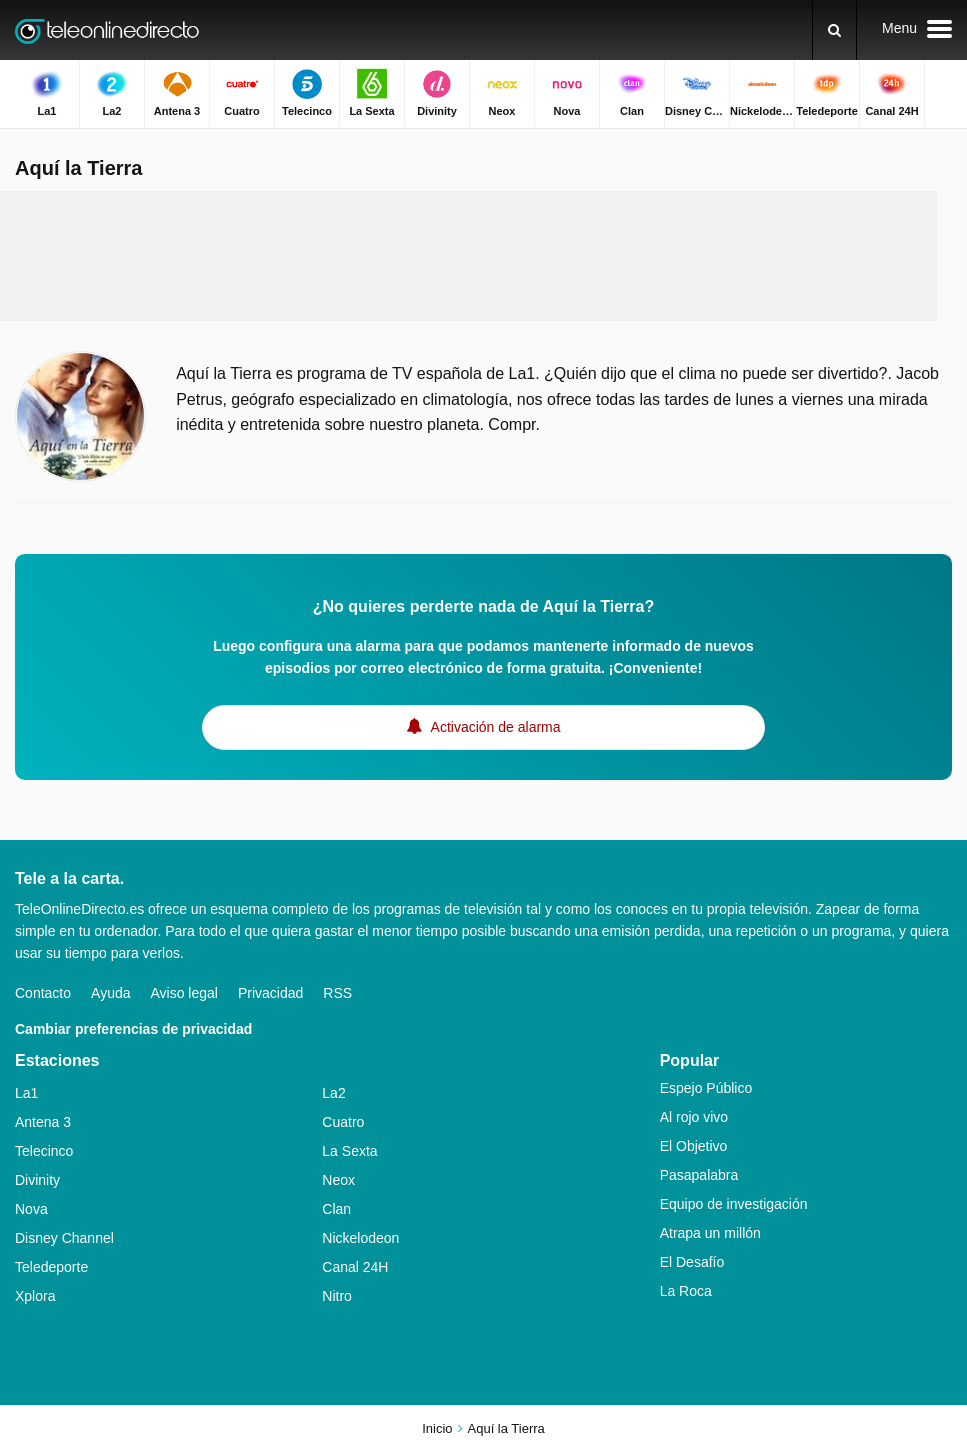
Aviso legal (184, 993)
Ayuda (110, 993)
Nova (31, 1209)
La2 (333, 1093)
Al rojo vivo (694, 1117)
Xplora (35, 1296)
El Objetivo (694, 1146)
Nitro (337, 1296)
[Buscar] (834, 30)
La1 (26, 1093)
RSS (337, 993)
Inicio (437, 1428)
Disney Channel (64, 1238)
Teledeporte (51, 1267)
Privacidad (270, 993)
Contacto (43, 993)
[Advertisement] (469, 256)
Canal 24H (355, 1267)
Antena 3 (43, 1122)
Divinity (37, 1180)
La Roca (686, 1291)
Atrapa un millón (710, 1233)
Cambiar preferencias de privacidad (133, 1029)
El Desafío (692, 1262)
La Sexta (349, 1151)
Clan (336, 1209)
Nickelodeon (360, 1238)
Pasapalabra (699, 1175)
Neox (338, 1180)
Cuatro (343, 1122)
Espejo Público (706, 1088)
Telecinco (44, 1151)
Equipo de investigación (734, 1204)
